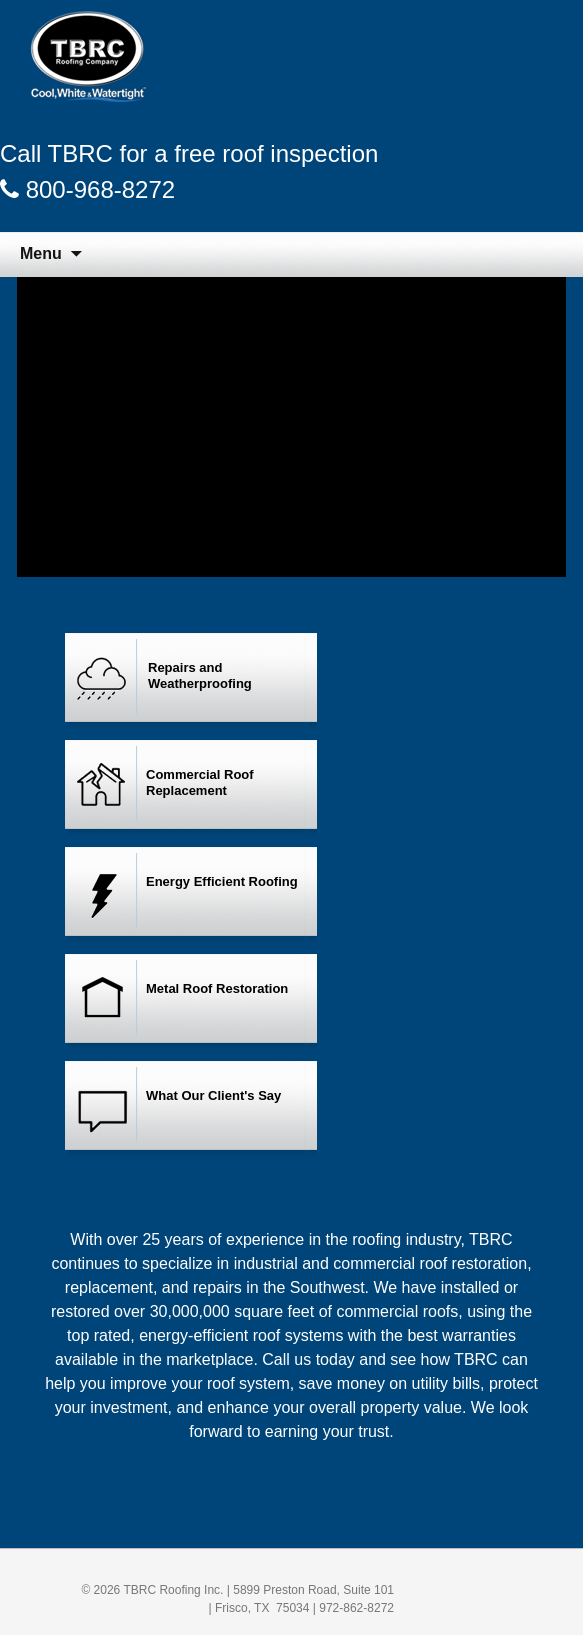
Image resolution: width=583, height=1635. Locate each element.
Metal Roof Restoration (217, 988)
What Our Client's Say (213, 1095)
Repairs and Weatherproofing (200, 675)
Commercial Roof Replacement (200, 782)
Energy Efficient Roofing (222, 881)
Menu (41, 253)
